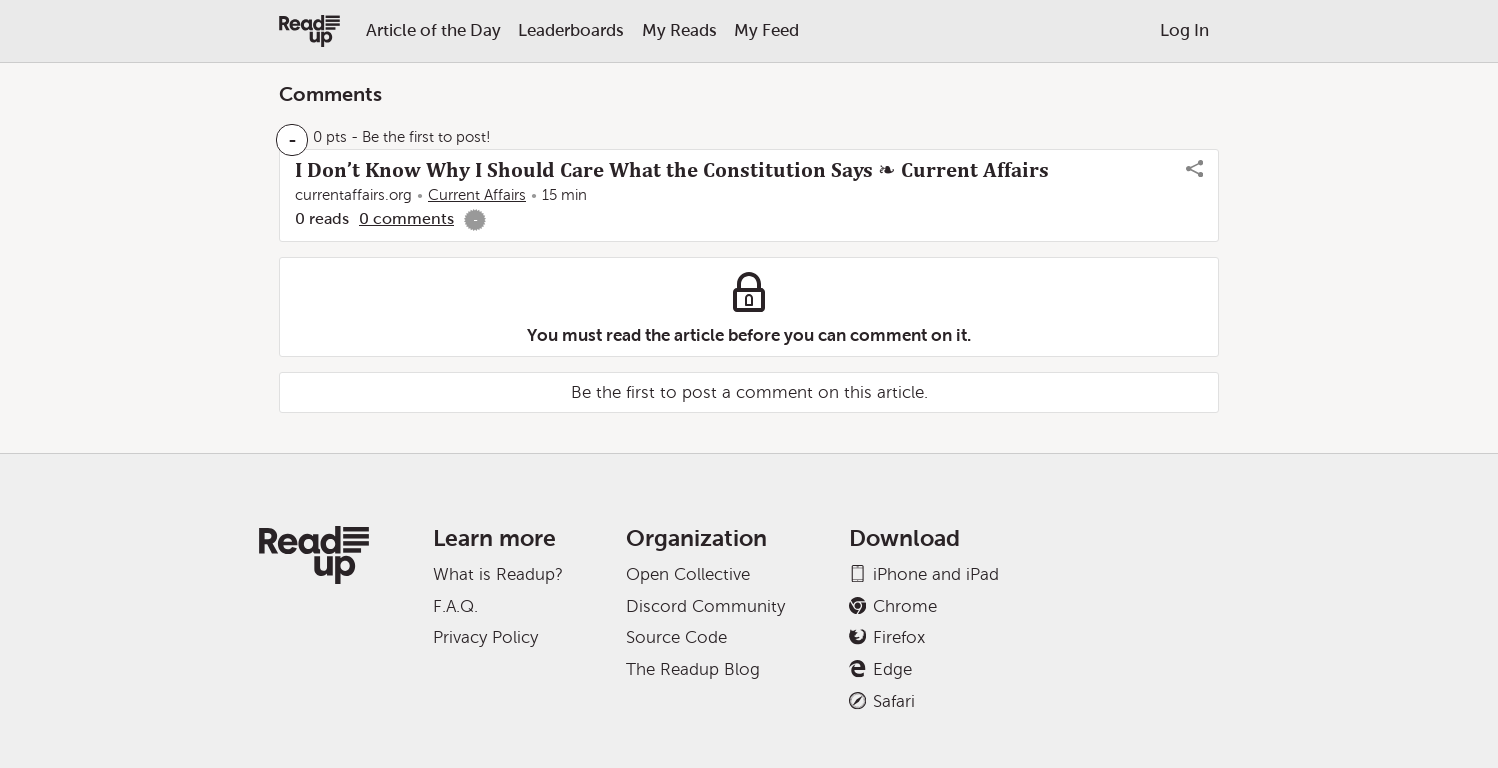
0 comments (406, 218)
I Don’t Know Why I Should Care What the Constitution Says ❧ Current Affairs (672, 170)
